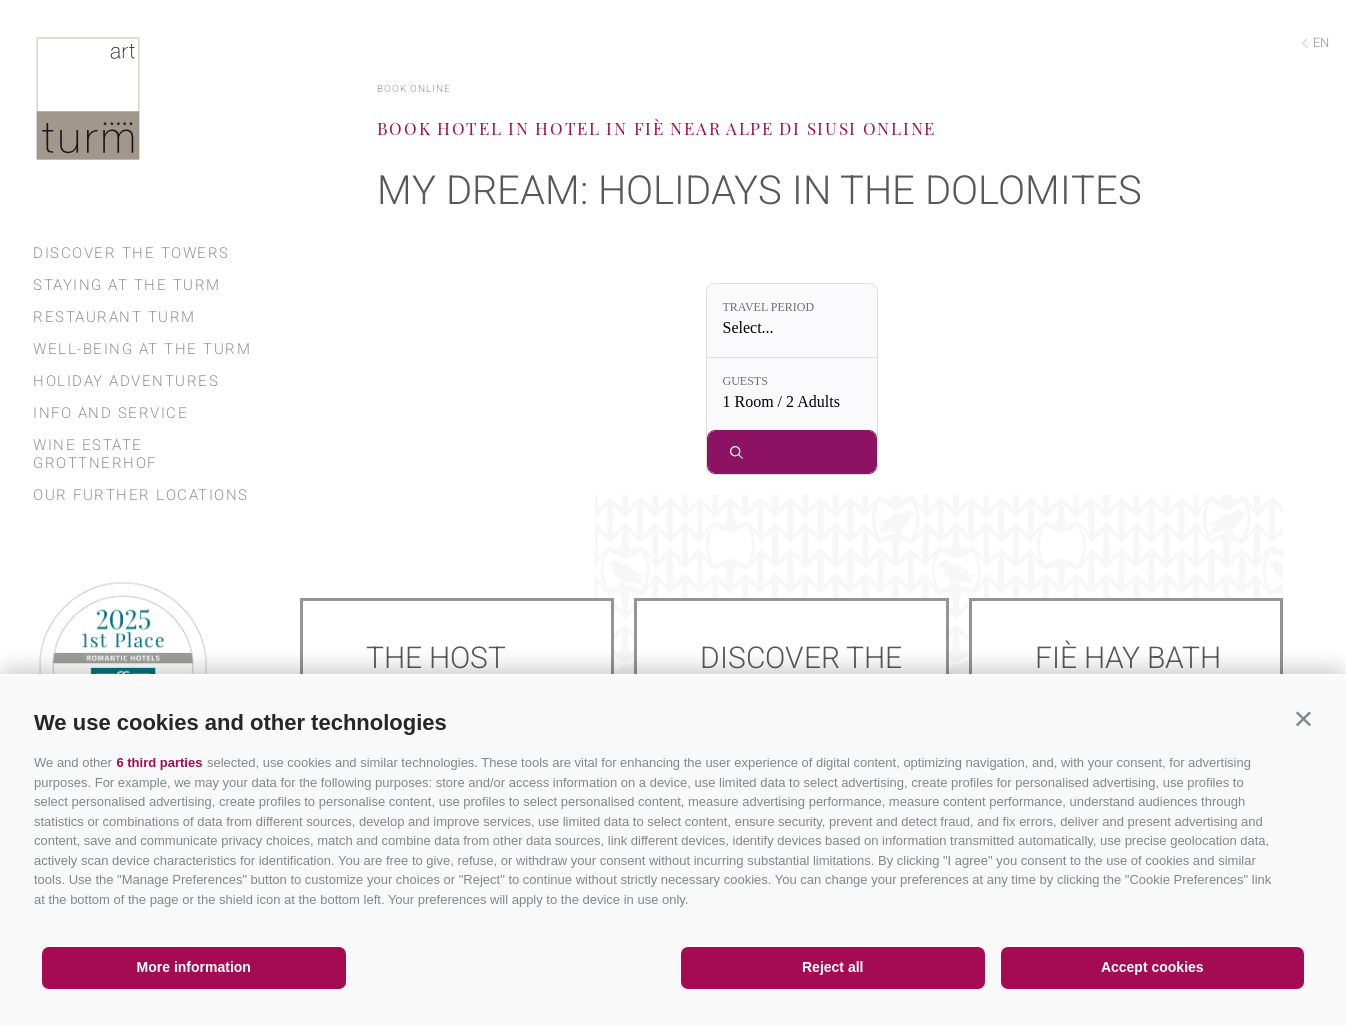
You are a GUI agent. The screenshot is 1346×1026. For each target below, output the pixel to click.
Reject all (832, 967)
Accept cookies (1152, 967)
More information (194, 967)
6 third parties (159, 762)
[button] (1303, 718)
